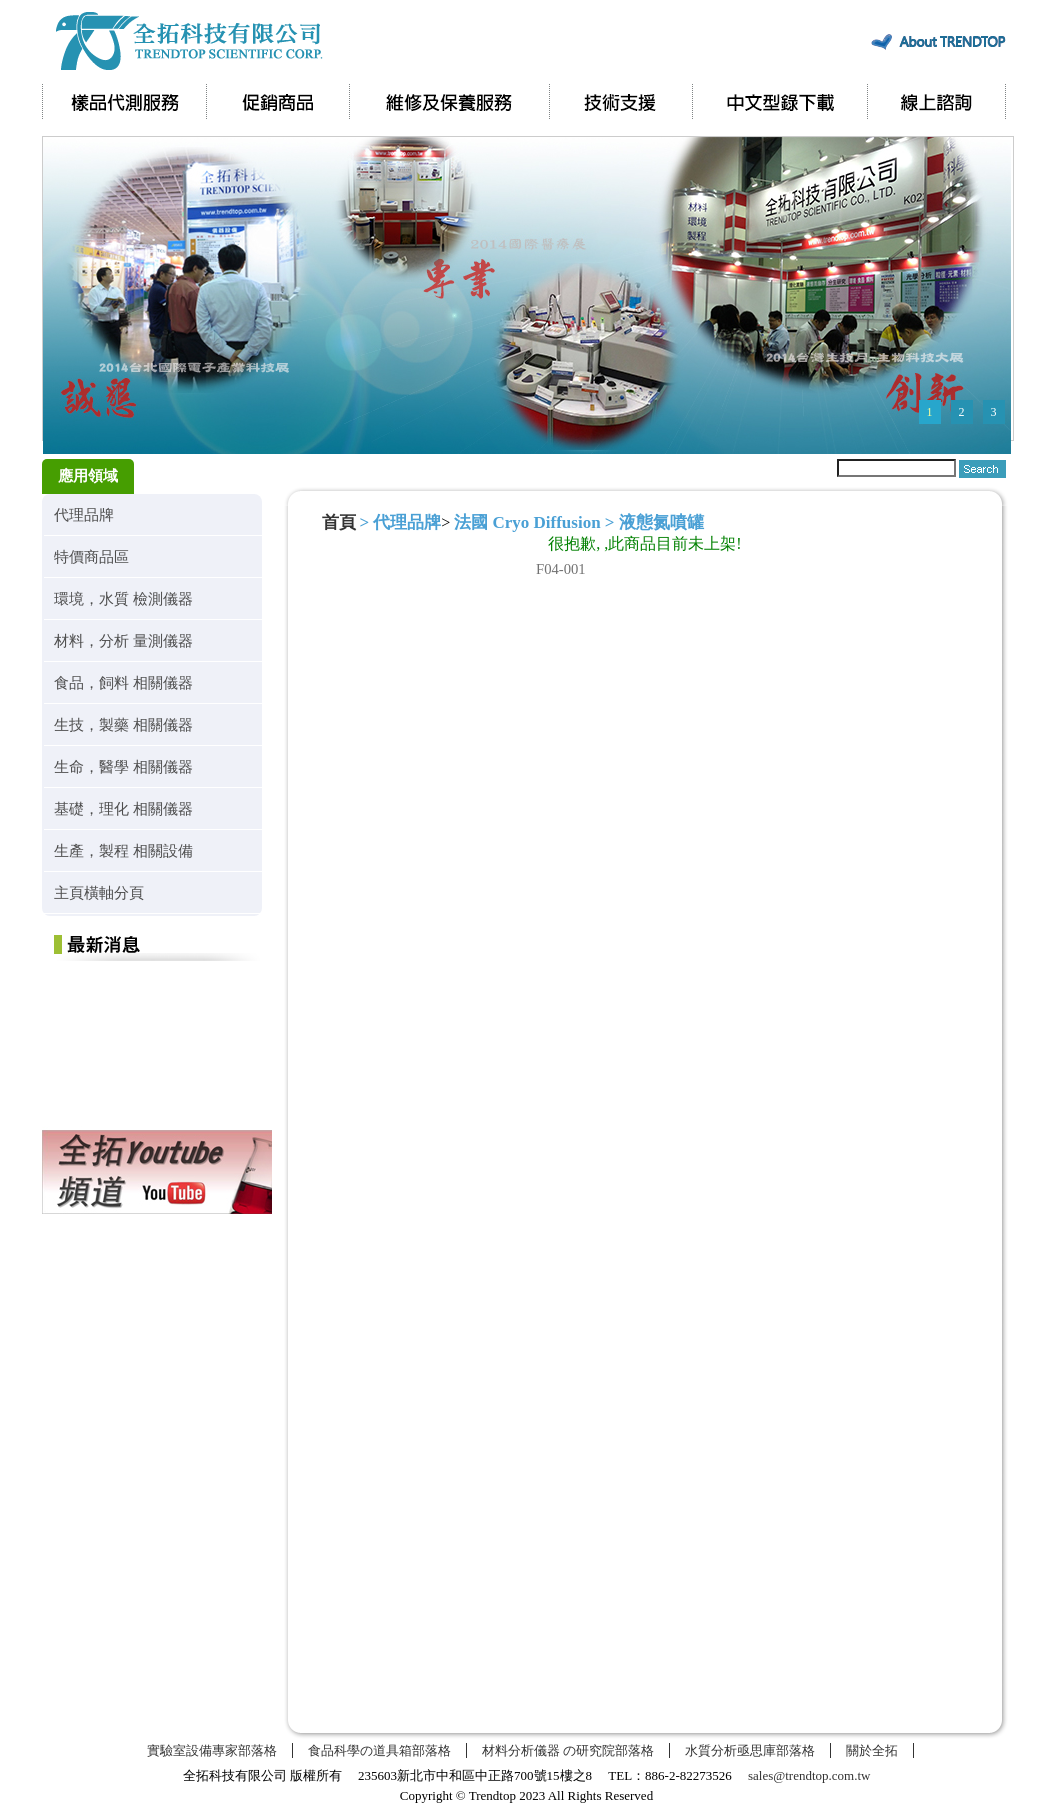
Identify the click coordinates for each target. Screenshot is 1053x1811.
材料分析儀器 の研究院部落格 (568, 1750)
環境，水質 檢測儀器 (123, 598)
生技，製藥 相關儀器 (123, 724)
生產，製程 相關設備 (123, 850)
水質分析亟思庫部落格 (750, 1750)
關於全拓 (872, 1750)
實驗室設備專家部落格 (212, 1750)
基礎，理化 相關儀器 (123, 808)
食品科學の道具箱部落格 (379, 1750)
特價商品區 (91, 556)
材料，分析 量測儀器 (123, 640)
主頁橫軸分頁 (99, 892)
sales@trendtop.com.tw (809, 1775)
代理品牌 (84, 514)
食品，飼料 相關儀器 (123, 682)
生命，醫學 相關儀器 (123, 766)
